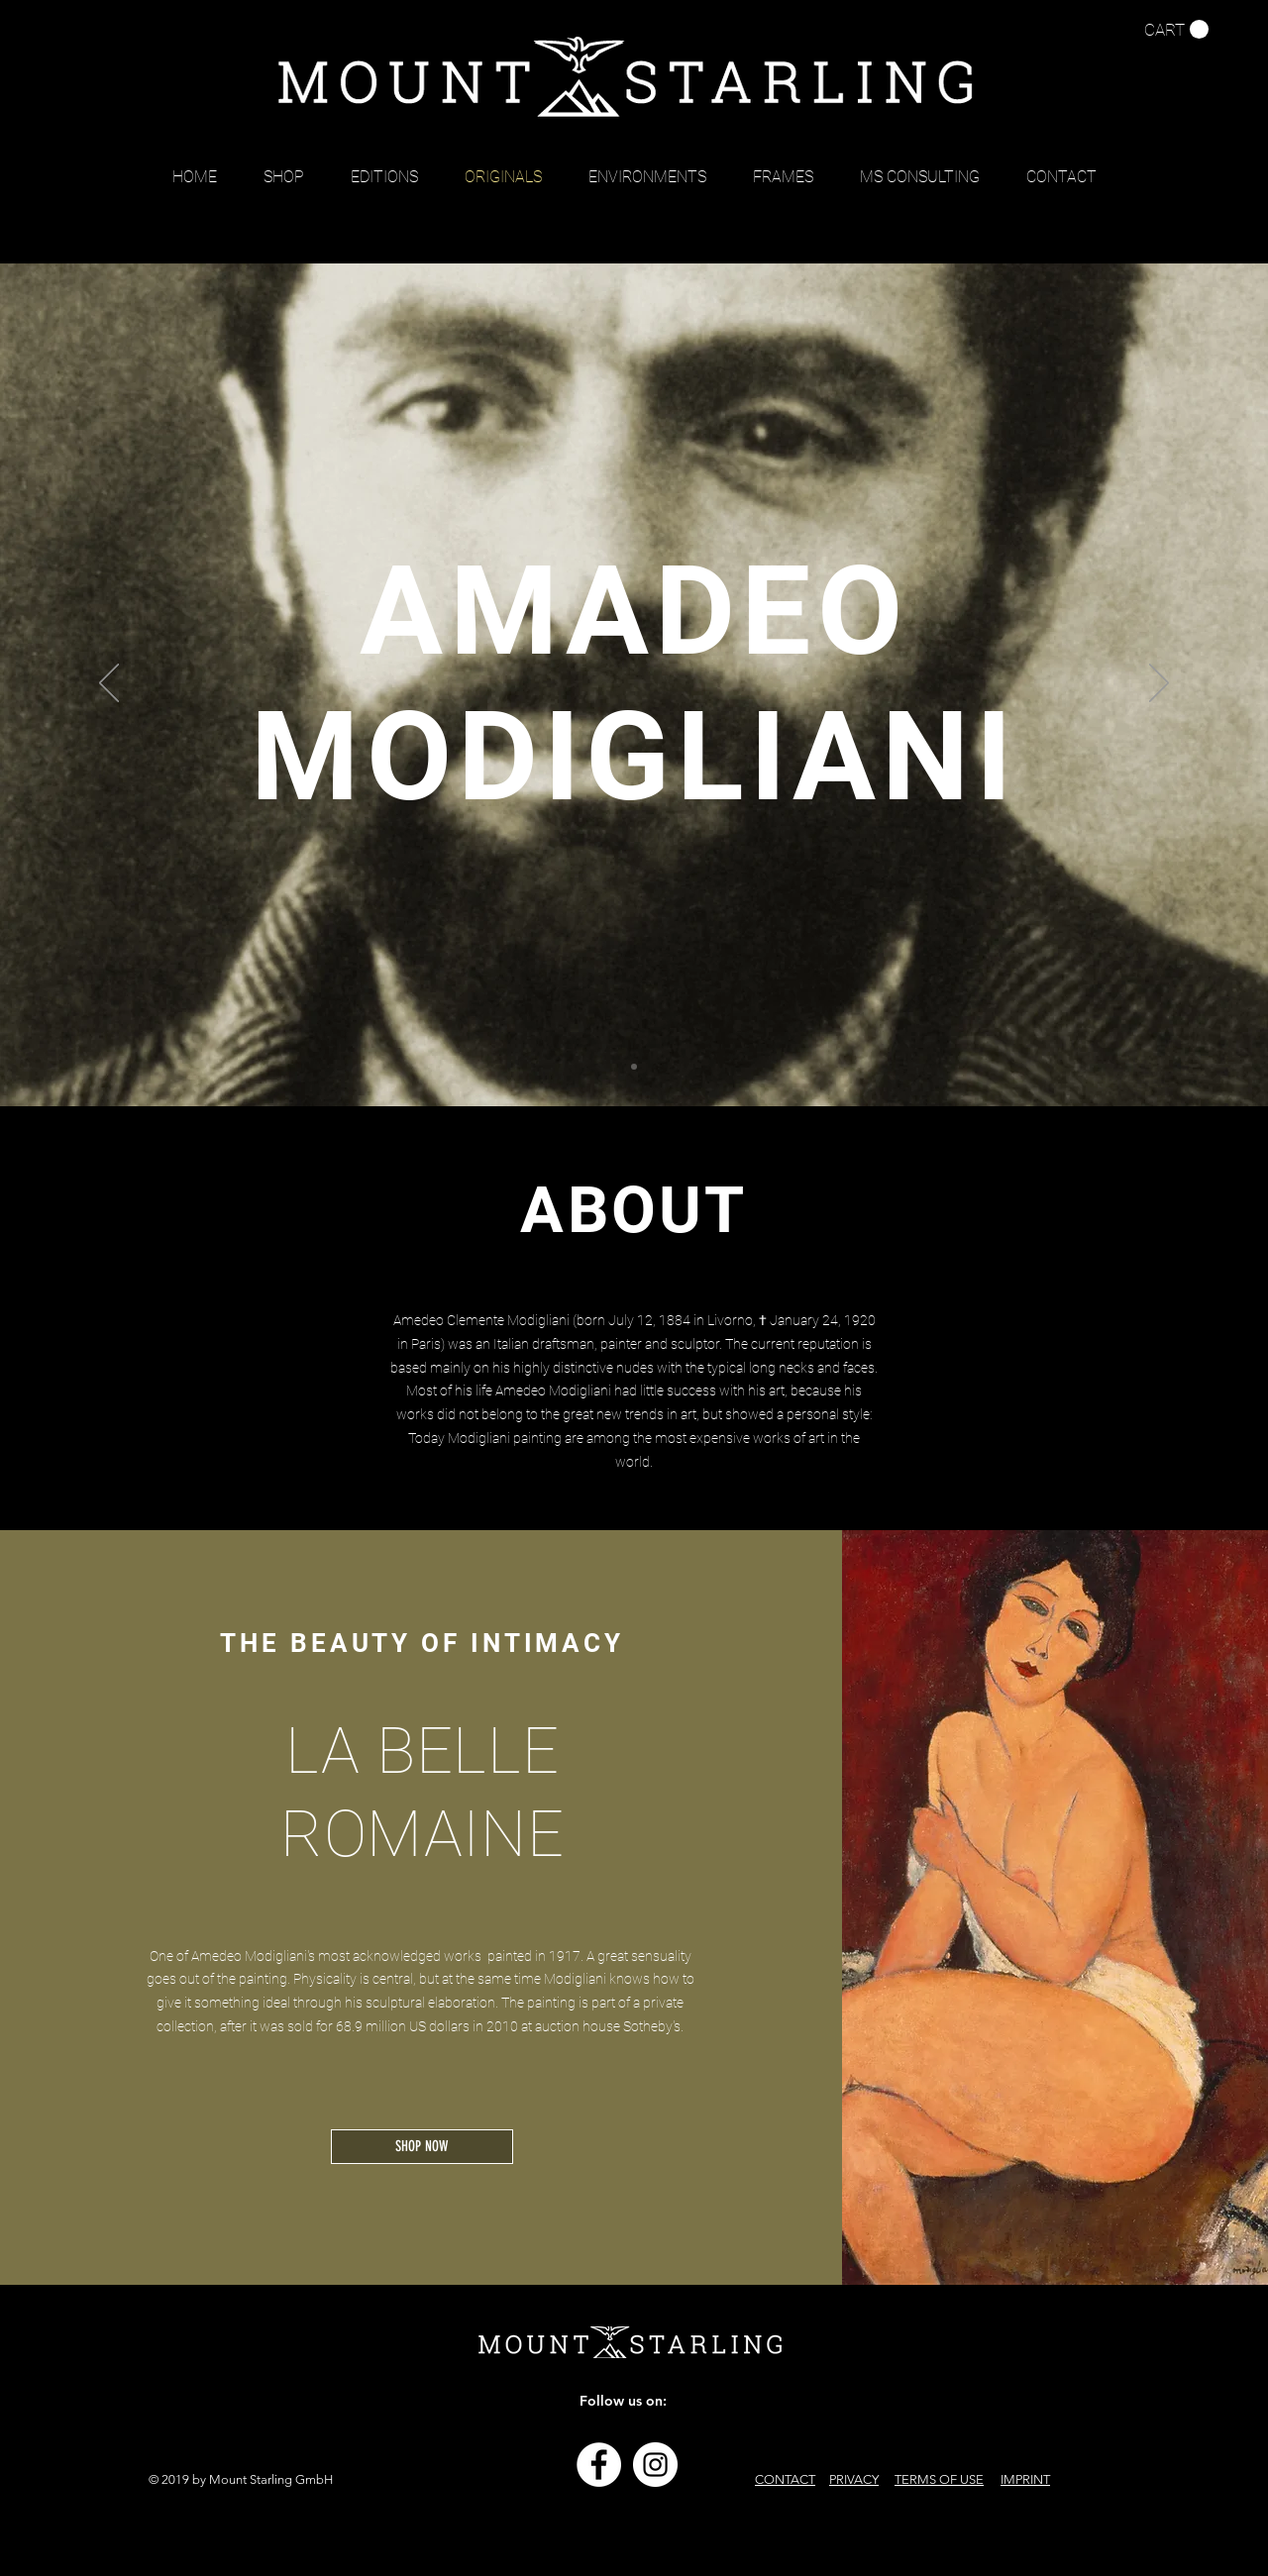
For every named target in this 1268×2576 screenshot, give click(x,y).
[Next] (1159, 684)
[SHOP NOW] (422, 2146)
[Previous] (109, 684)
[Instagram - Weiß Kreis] (655, 2464)
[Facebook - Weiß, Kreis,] (599, 2464)
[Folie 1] (634, 1067)
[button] (1176, 30)
